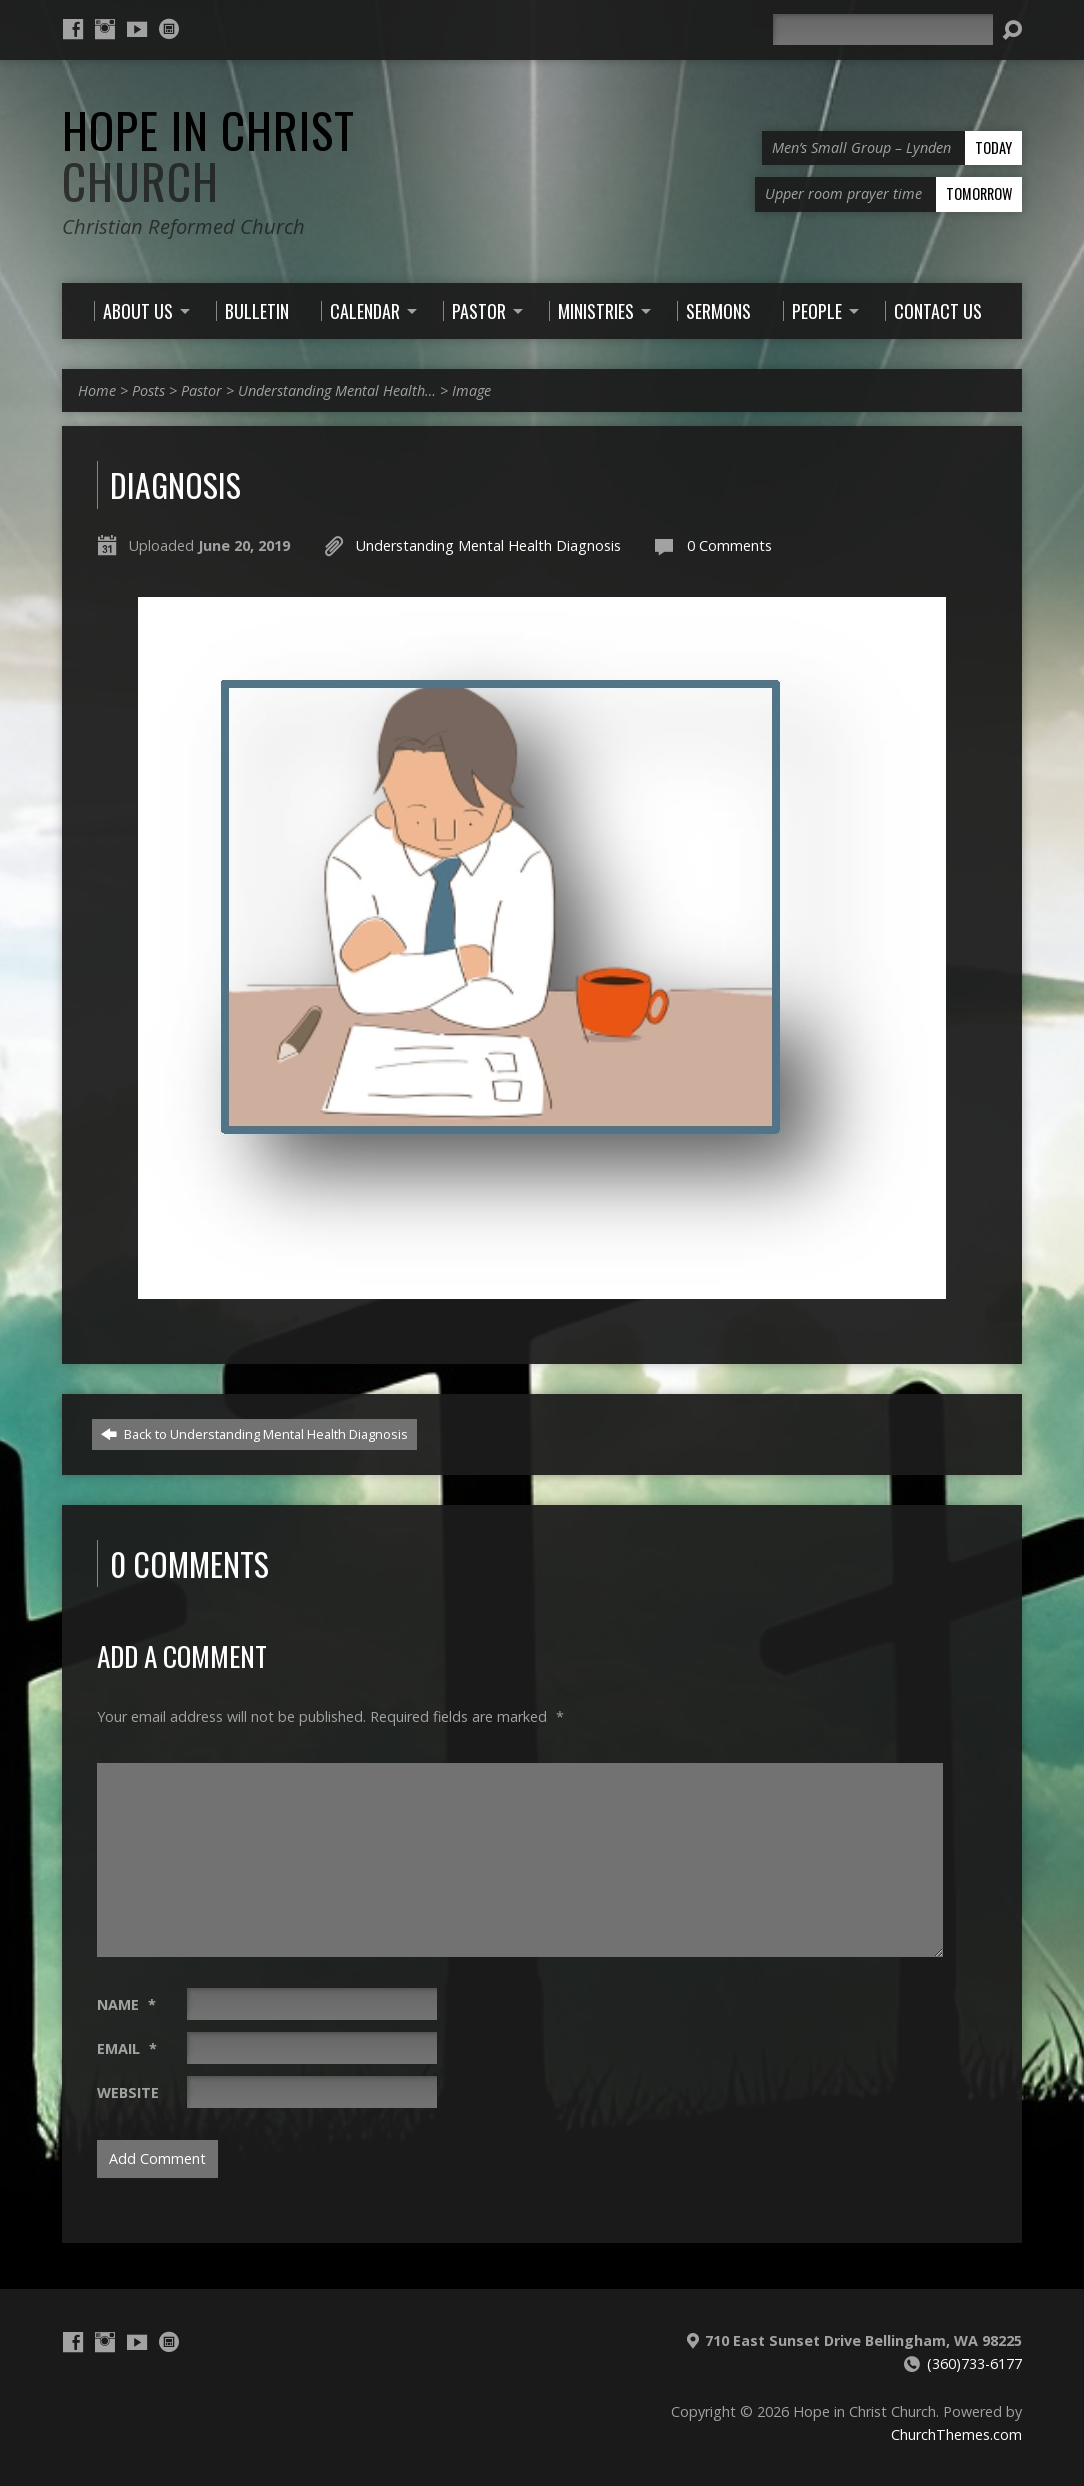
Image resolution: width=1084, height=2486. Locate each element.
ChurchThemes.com (956, 2434)
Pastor (201, 390)
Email (127, 2048)
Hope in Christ (208, 155)
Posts (148, 390)
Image (471, 390)
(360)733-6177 (974, 2363)
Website (128, 2092)
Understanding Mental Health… (337, 390)
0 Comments (729, 545)
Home (97, 390)
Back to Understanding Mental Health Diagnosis (254, 1434)
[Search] (883, 29)
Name (126, 2004)
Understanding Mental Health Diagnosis (488, 545)
